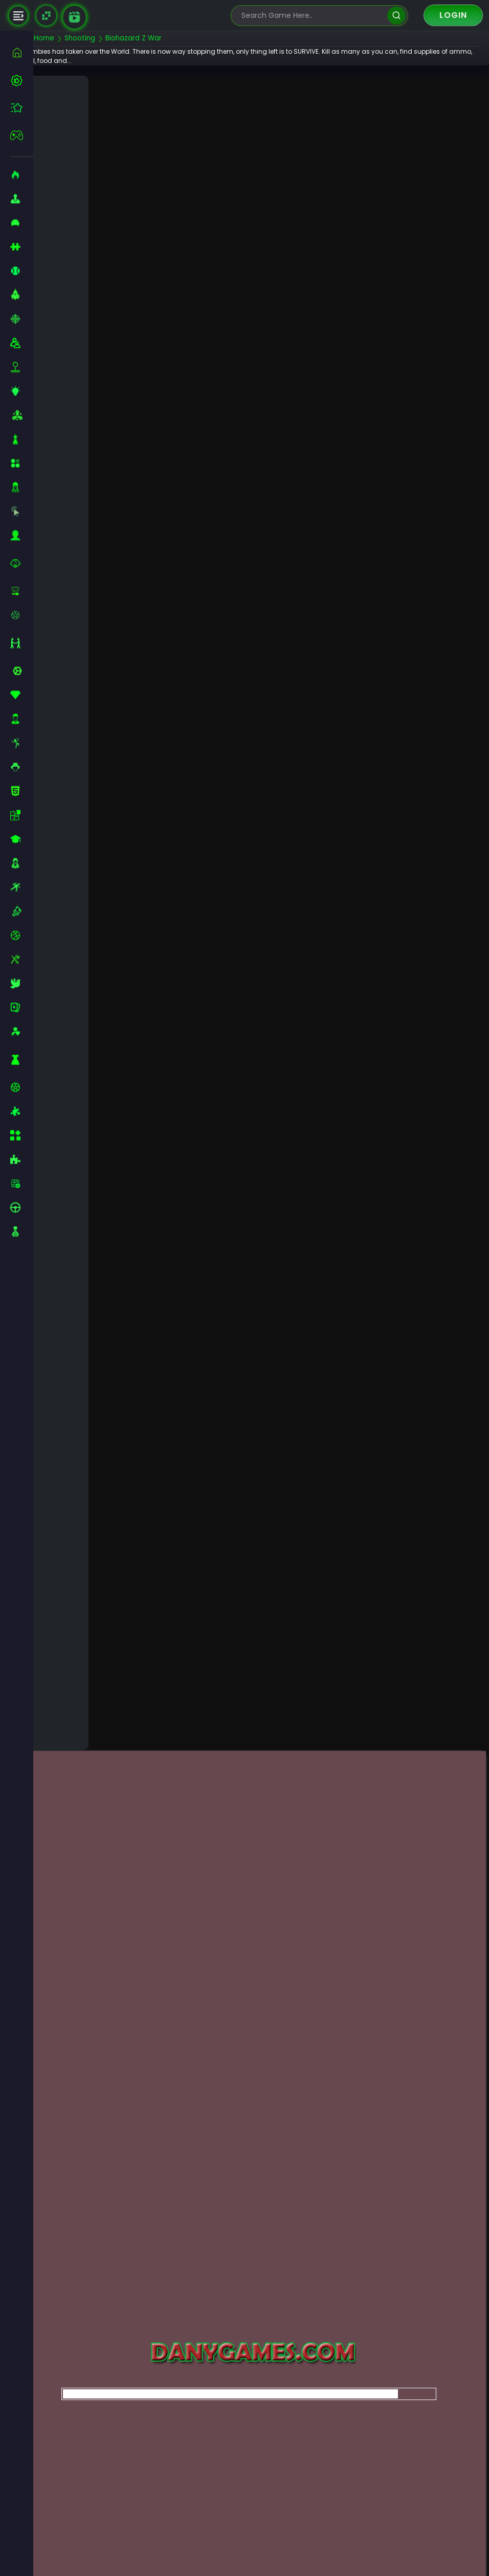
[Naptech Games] (46, 16)
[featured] (21, 107)
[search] (396, 16)
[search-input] (312, 16)
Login (453, 15)
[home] (21, 52)
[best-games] (21, 80)
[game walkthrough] (74, 17)
